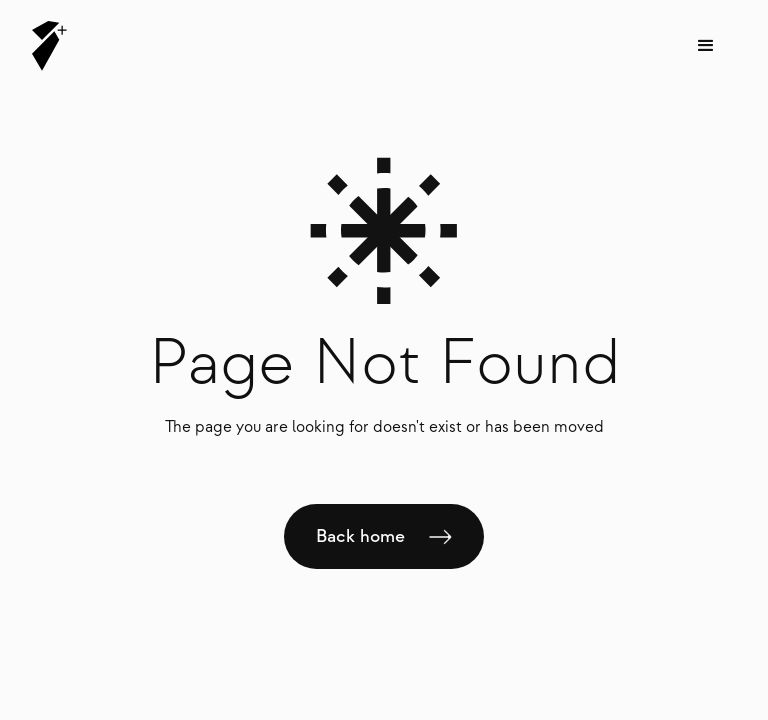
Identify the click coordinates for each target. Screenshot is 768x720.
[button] (706, 46)
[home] (49, 46)
